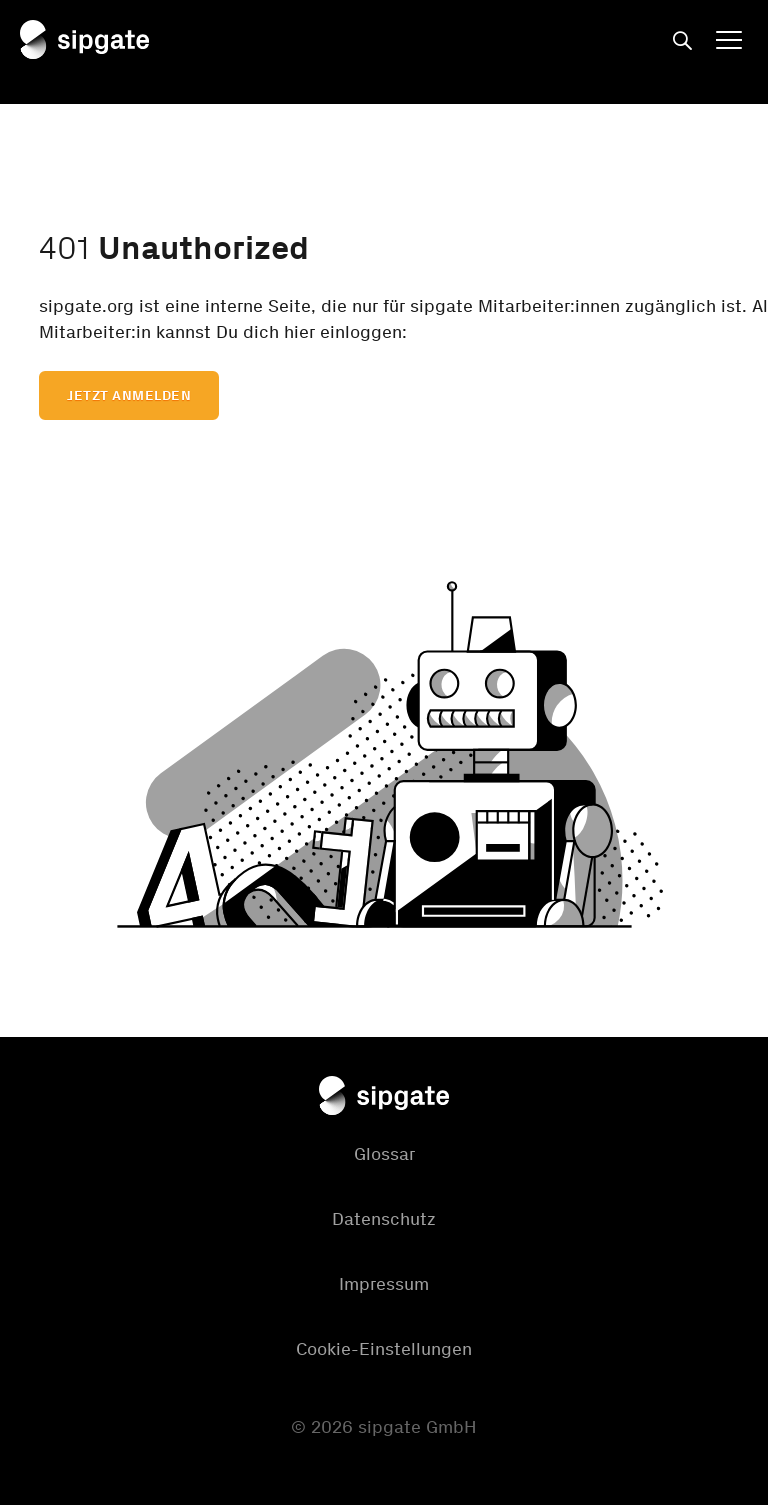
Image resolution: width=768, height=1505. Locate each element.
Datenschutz (384, 1219)
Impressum (384, 1284)
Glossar (384, 1154)
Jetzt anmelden (129, 395)
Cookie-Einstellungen (384, 1349)
